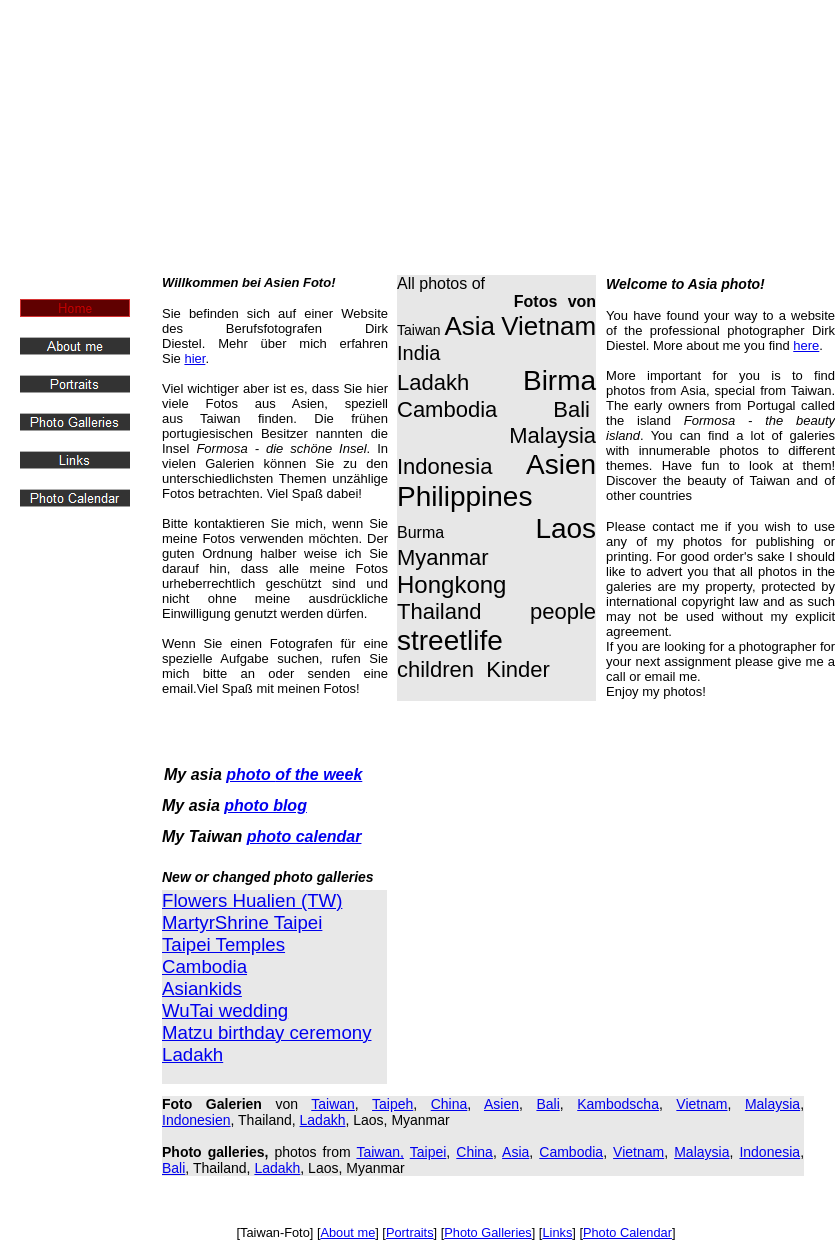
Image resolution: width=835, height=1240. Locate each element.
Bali (547, 1104)
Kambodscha (618, 1104)
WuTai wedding (225, 1010)
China (449, 1104)
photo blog (265, 805)
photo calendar (304, 836)
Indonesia (769, 1152)
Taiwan (333, 1104)
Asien (501, 1104)
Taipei (428, 1152)
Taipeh (392, 1104)
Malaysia (772, 1104)
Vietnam (701, 1104)
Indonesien (196, 1120)
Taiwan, (379, 1152)
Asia (515, 1152)
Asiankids (202, 988)
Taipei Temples (223, 944)
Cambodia (204, 966)
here (806, 345)
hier (194, 358)
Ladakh (323, 1120)
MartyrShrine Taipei (242, 922)
